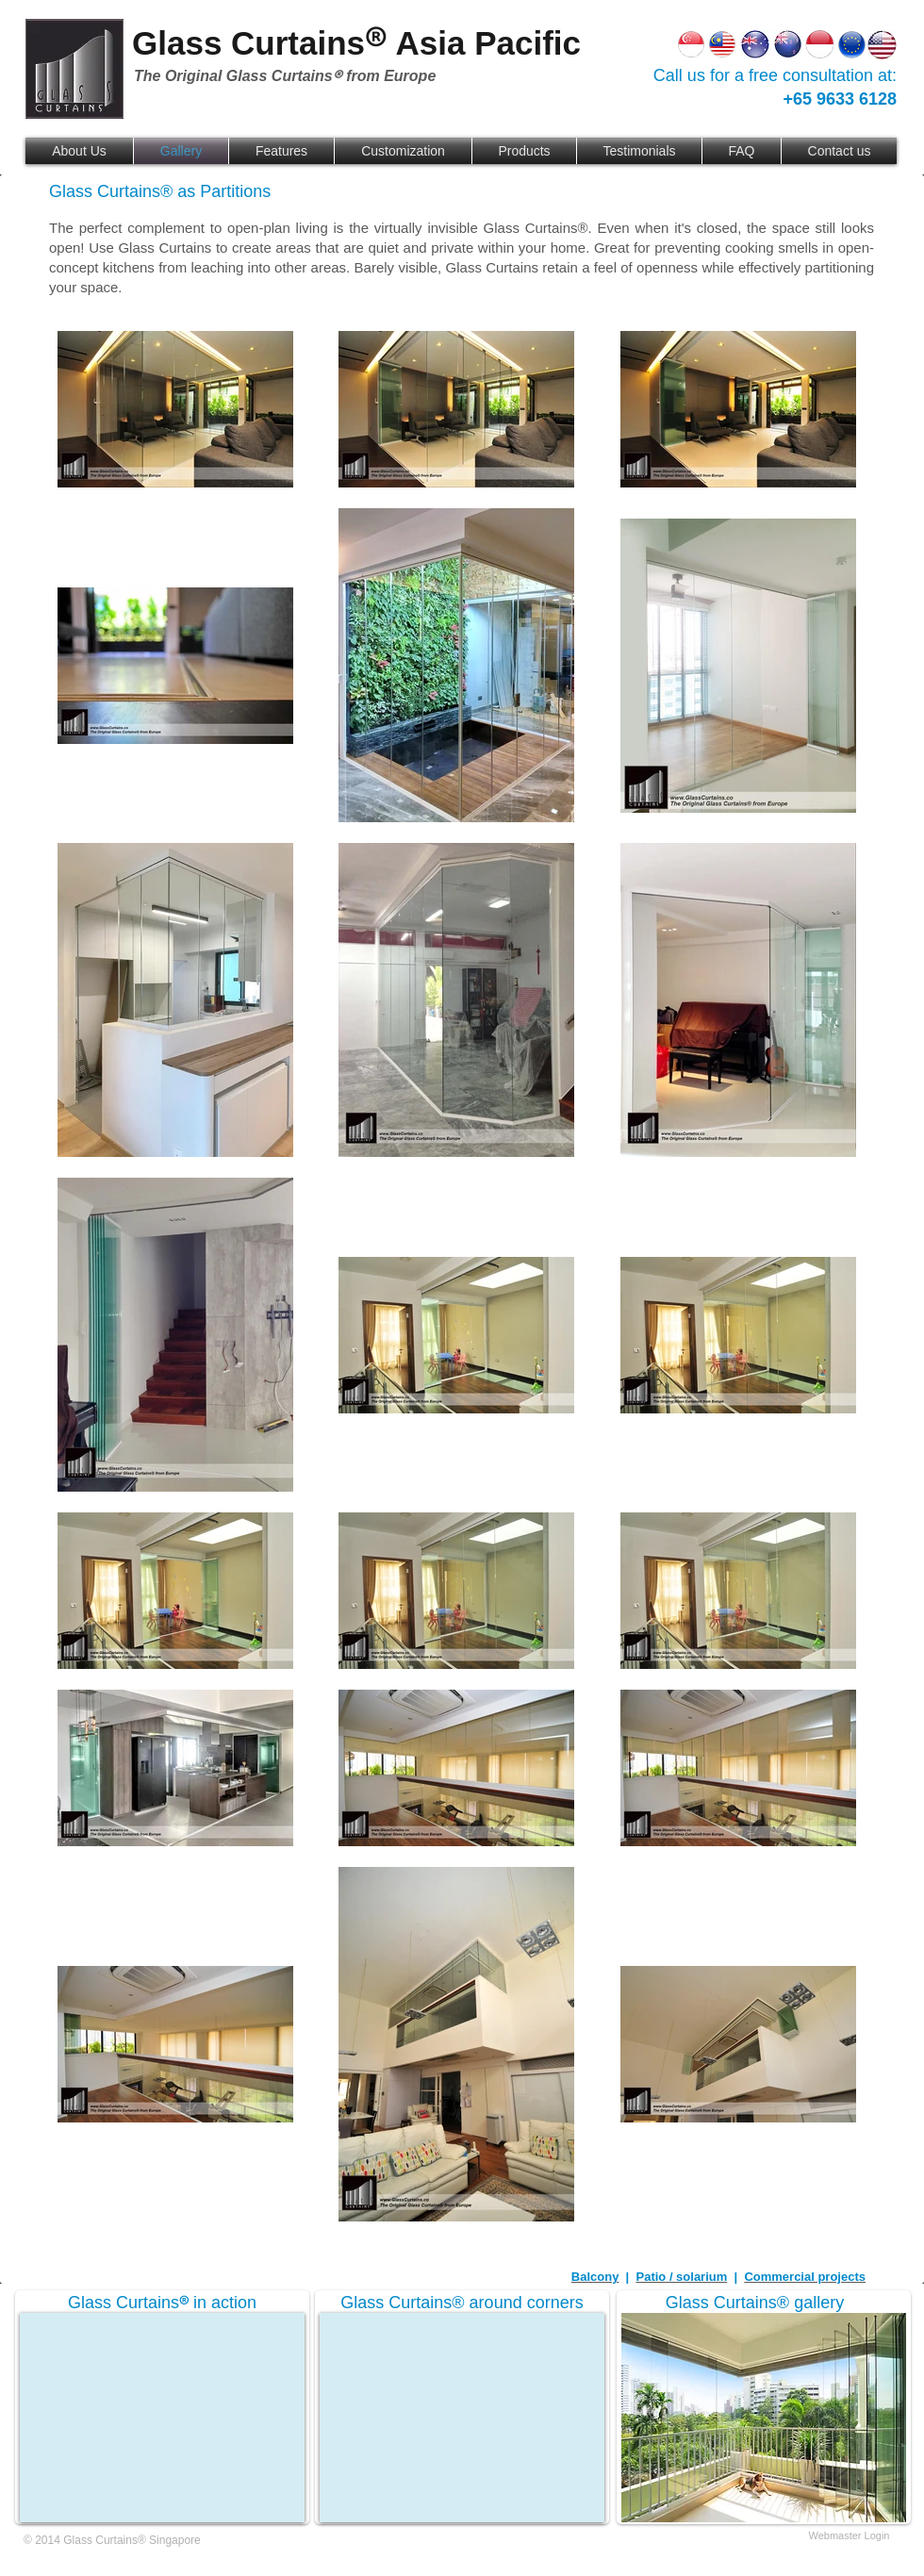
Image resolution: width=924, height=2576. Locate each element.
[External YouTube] (162, 2417)
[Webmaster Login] (849, 2536)
